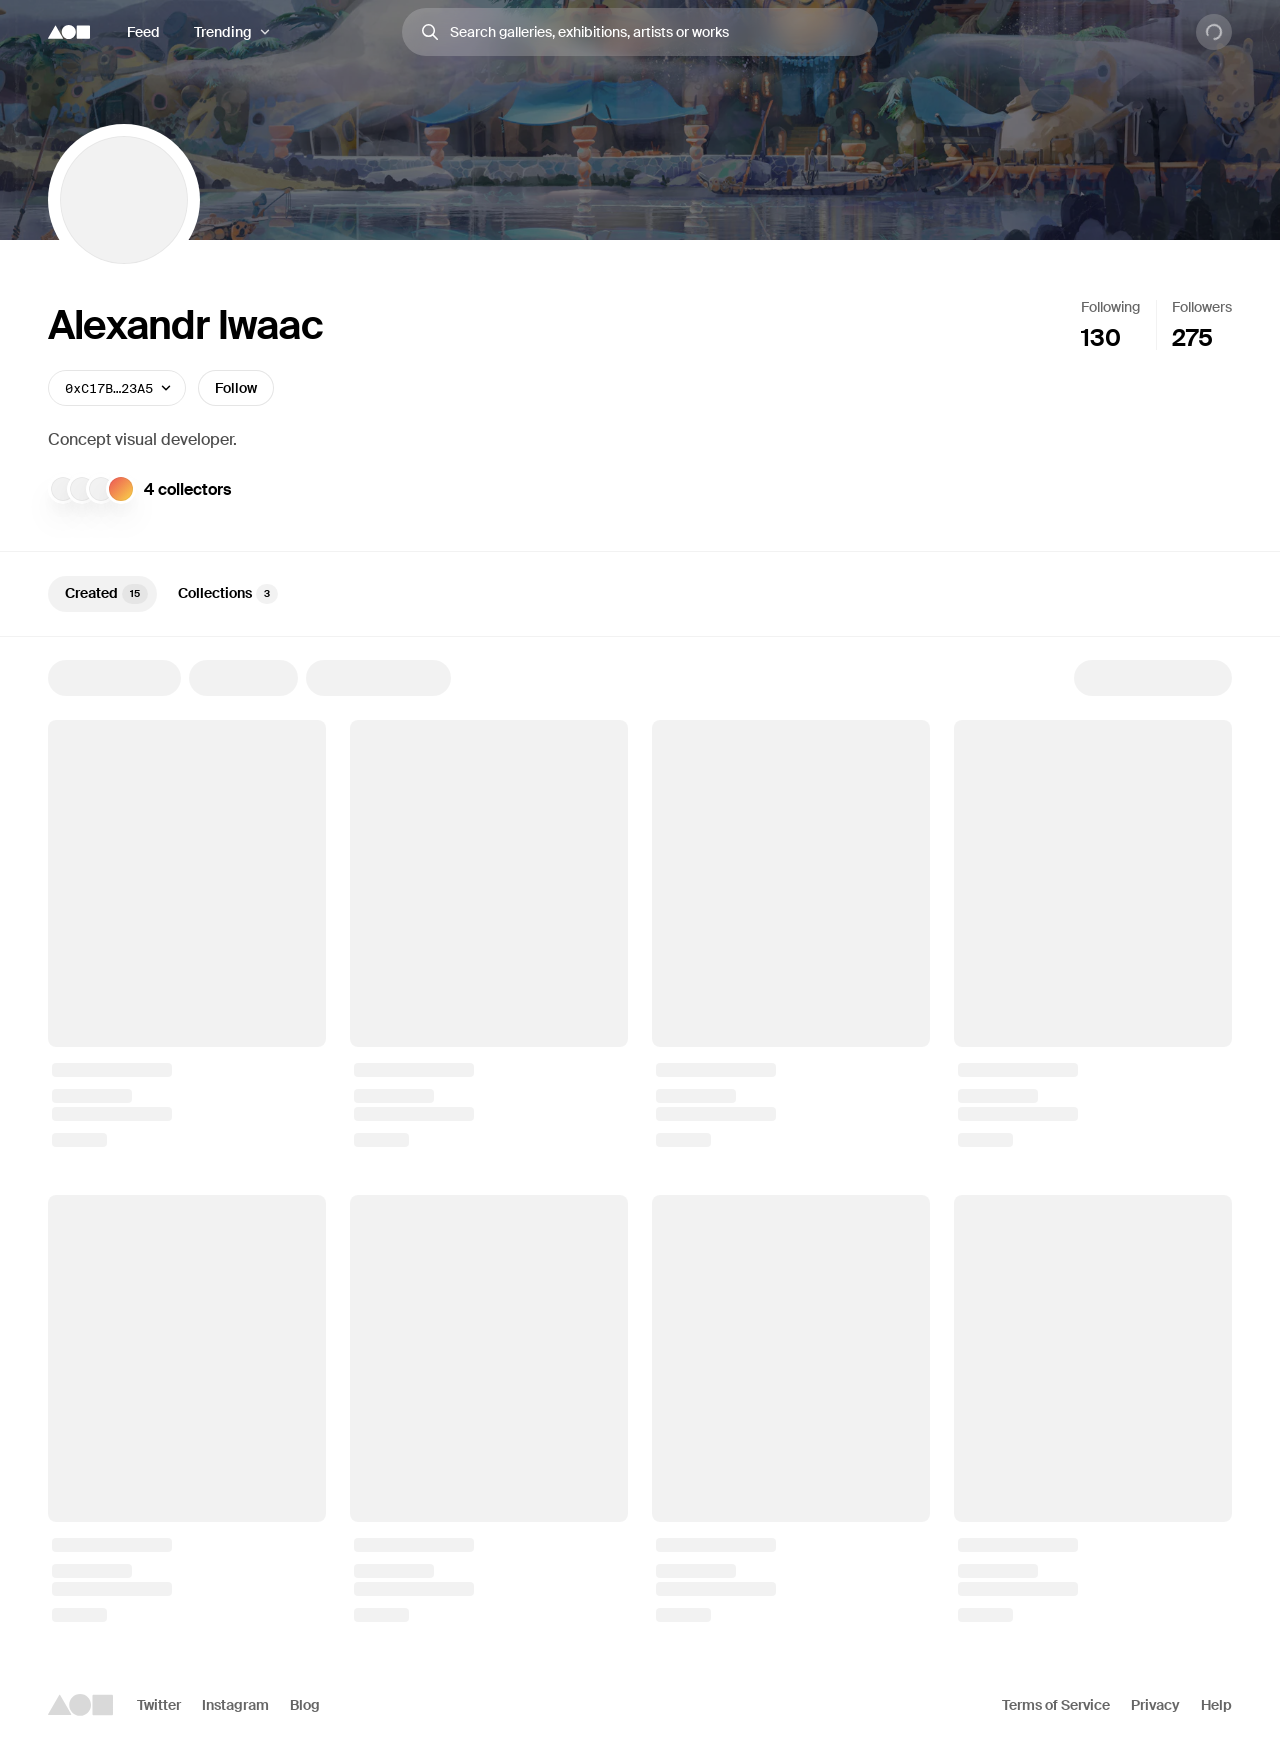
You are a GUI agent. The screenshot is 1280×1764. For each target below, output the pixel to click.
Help (1216, 1705)
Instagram (235, 1705)
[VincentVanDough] (101, 489)
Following (1110, 307)
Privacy (1155, 1705)
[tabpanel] (640, 1141)
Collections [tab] (228, 594)
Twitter (159, 1705)
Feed (143, 32)
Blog (305, 1705)
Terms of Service (1056, 1705)
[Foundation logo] (69, 32)
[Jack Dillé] (63, 489)
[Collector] (121, 489)
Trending (223, 32)
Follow (236, 388)
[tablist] (640, 594)
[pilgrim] (82, 489)
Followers (1202, 307)
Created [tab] (106, 594)
